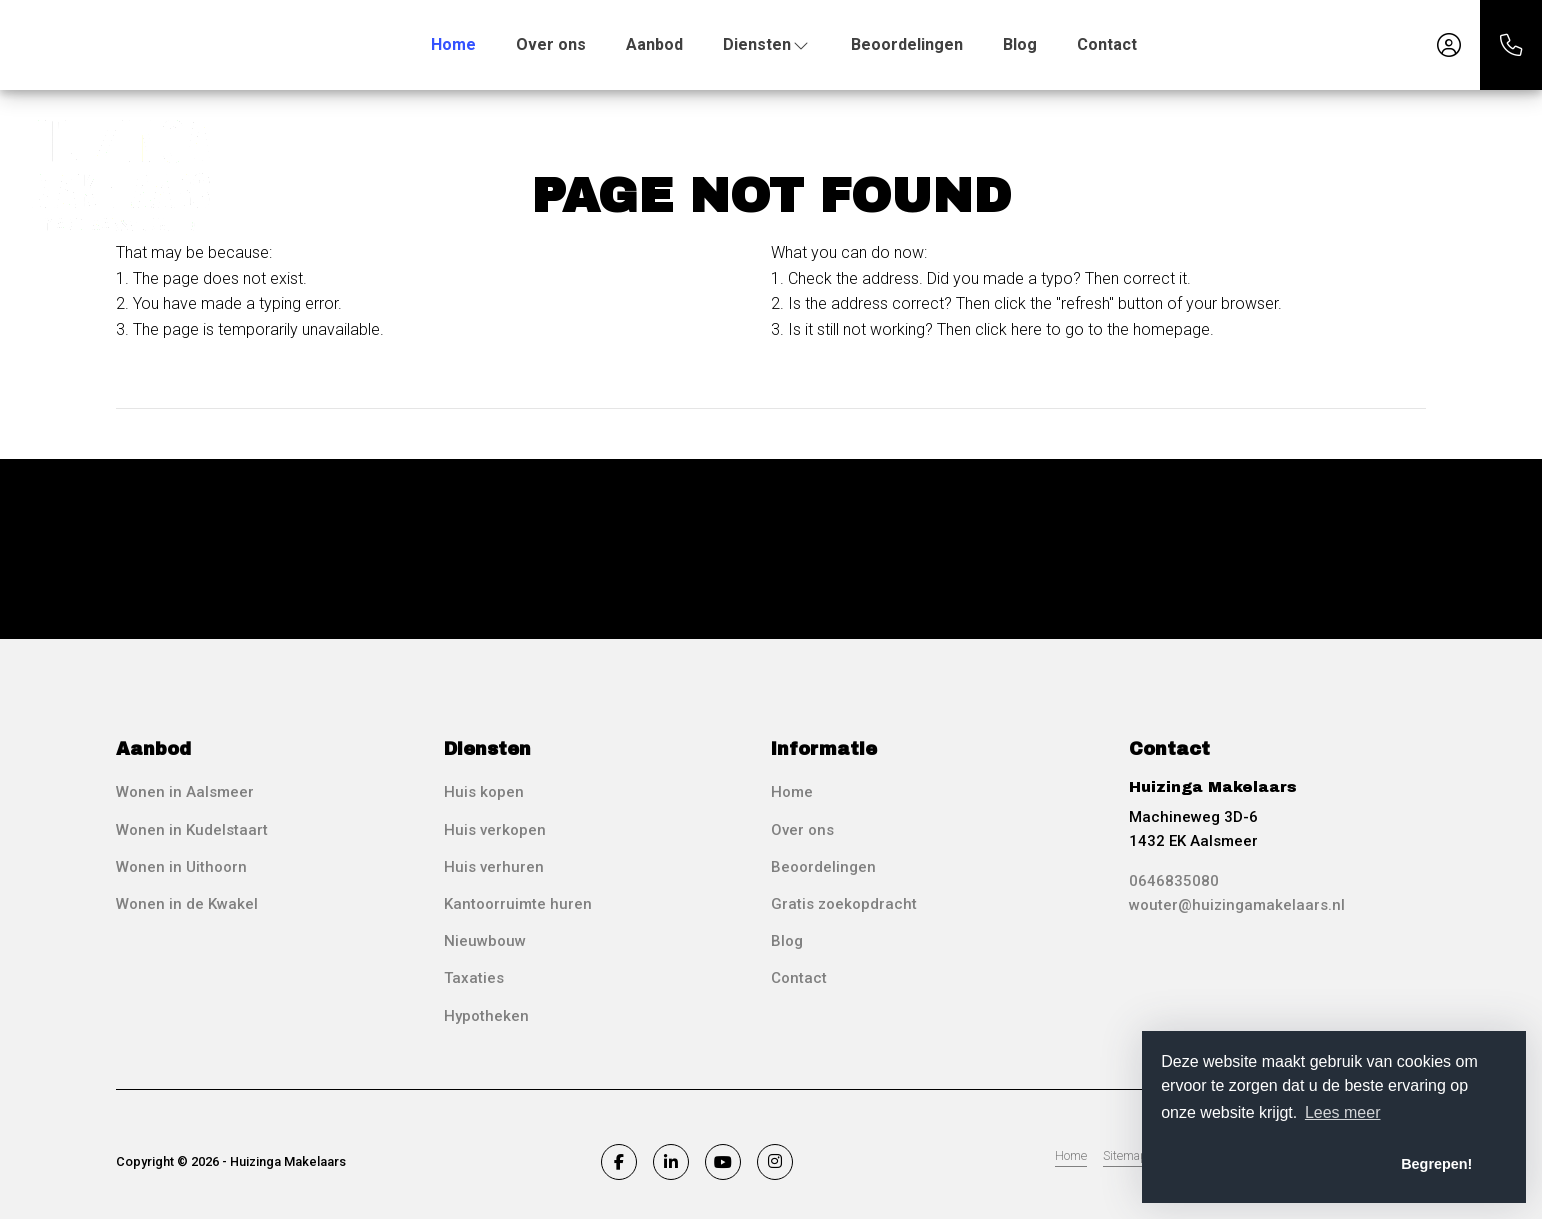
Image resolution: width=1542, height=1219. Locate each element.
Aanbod (654, 44)
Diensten (767, 44)
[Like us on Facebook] (619, 1162)
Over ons (551, 44)
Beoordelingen (907, 44)
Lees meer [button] (1343, 1112)
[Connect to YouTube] (723, 1162)
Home (453, 44)
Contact (1107, 44)
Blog (1020, 44)
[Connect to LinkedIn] (671, 1162)
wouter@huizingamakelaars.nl (1237, 905)
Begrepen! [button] (1436, 1164)
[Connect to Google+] (775, 1162)
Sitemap (1125, 1155)
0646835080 (1174, 881)
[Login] (1449, 45)
